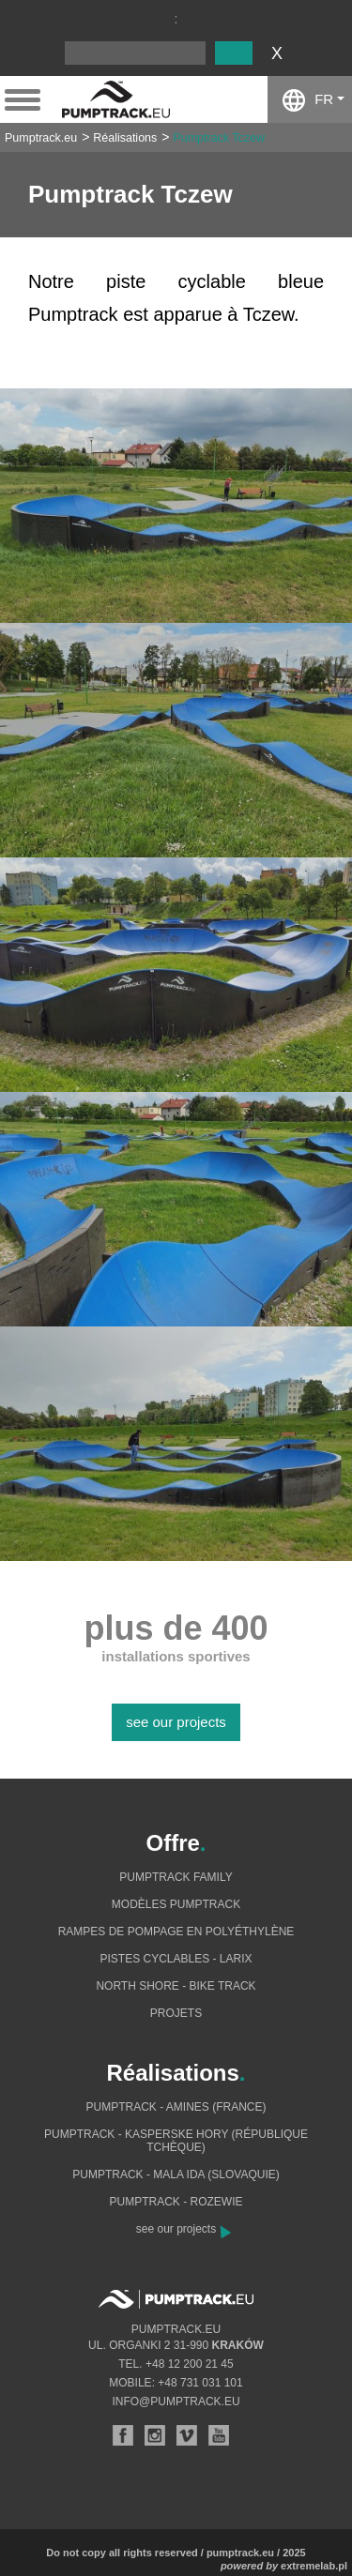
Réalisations (125, 137)
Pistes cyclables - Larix (175, 1958)
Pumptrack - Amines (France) (175, 2107)
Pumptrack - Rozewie (175, 2201)
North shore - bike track (175, 1986)
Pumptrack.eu (41, 137)
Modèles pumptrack (176, 1904)
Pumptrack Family (175, 1877)
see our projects (176, 1722)
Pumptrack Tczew (219, 137)
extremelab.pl (314, 2565)
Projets (176, 2013)
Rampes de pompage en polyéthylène (176, 1931)
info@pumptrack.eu (175, 2401)
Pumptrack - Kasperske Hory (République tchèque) (176, 2141)
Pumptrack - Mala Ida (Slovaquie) (176, 2174)
